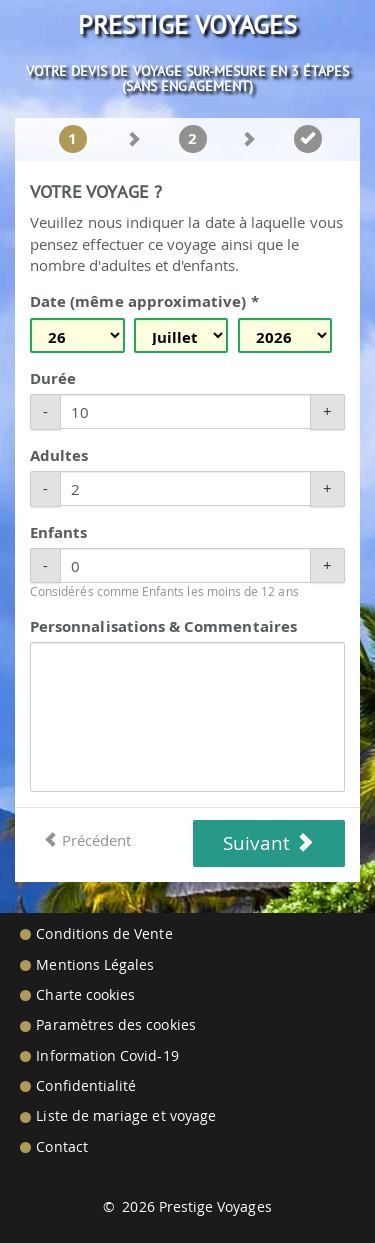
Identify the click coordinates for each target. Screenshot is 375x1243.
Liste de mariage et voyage (126, 1116)
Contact (61, 1147)
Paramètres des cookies (115, 1025)
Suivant (268, 843)
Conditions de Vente (104, 934)
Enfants (58, 532)
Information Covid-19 (107, 1056)
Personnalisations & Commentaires (163, 626)
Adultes (59, 455)
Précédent (87, 840)
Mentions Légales (95, 965)
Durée (53, 378)
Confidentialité (86, 1086)
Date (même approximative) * (144, 301)
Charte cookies (85, 995)
